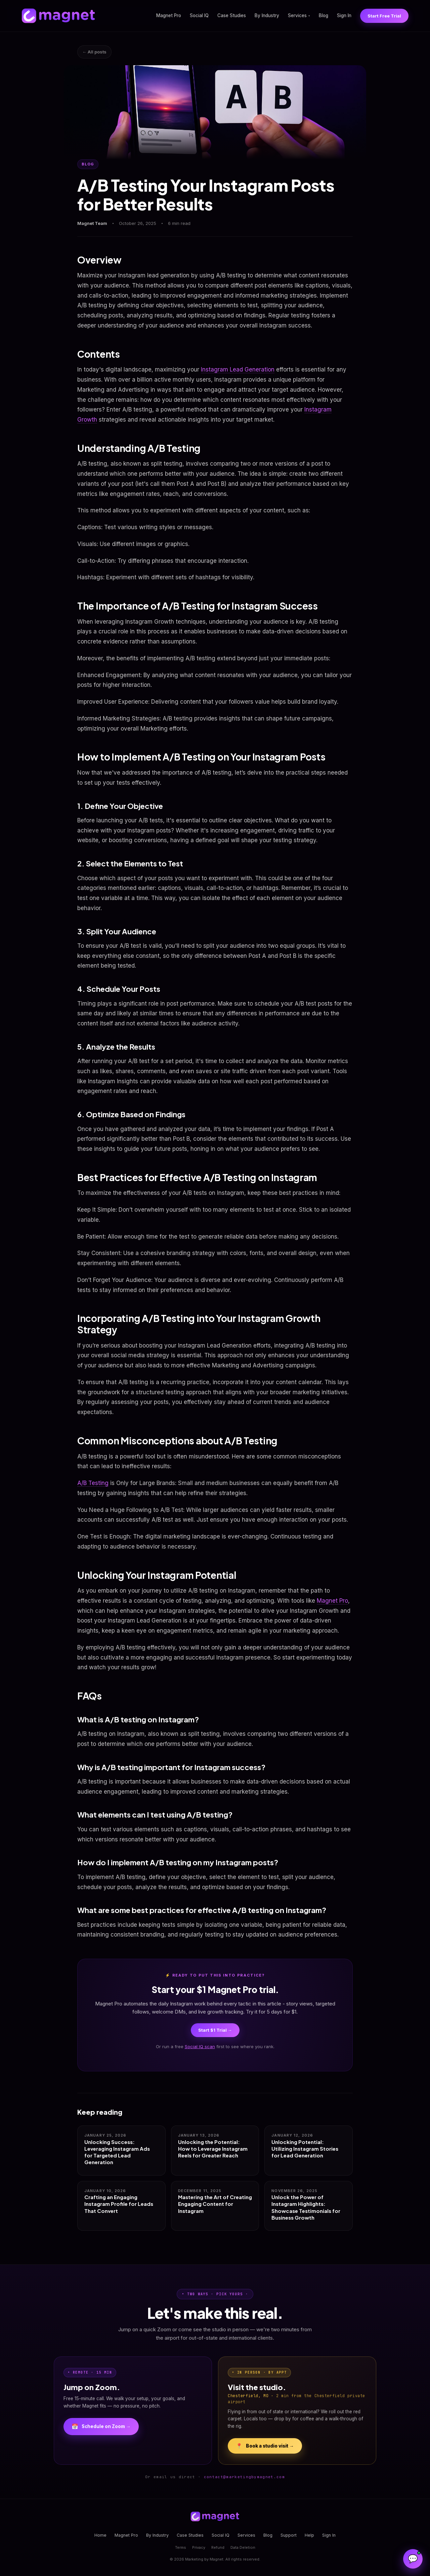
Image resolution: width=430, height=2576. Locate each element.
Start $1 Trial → (215, 2030)
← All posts (94, 51)
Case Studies (231, 15)
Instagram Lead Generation (237, 369)
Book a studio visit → (265, 2446)
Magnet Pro (168, 15)
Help (309, 2535)
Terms (180, 2547)
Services (299, 15)
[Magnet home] (58, 16)
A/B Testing (93, 1483)
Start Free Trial (384, 15)
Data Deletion (242, 2547)
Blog (323, 15)
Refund (217, 2547)
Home (100, 2535)
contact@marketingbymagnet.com (244, 2476)
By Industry (267, 15)
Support (289, 2535)
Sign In (344, 15)
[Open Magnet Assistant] (413, 2559)
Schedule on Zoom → (101, 2426)
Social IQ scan (200, 2046)
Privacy (198, 2547)
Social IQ (199, 15)
